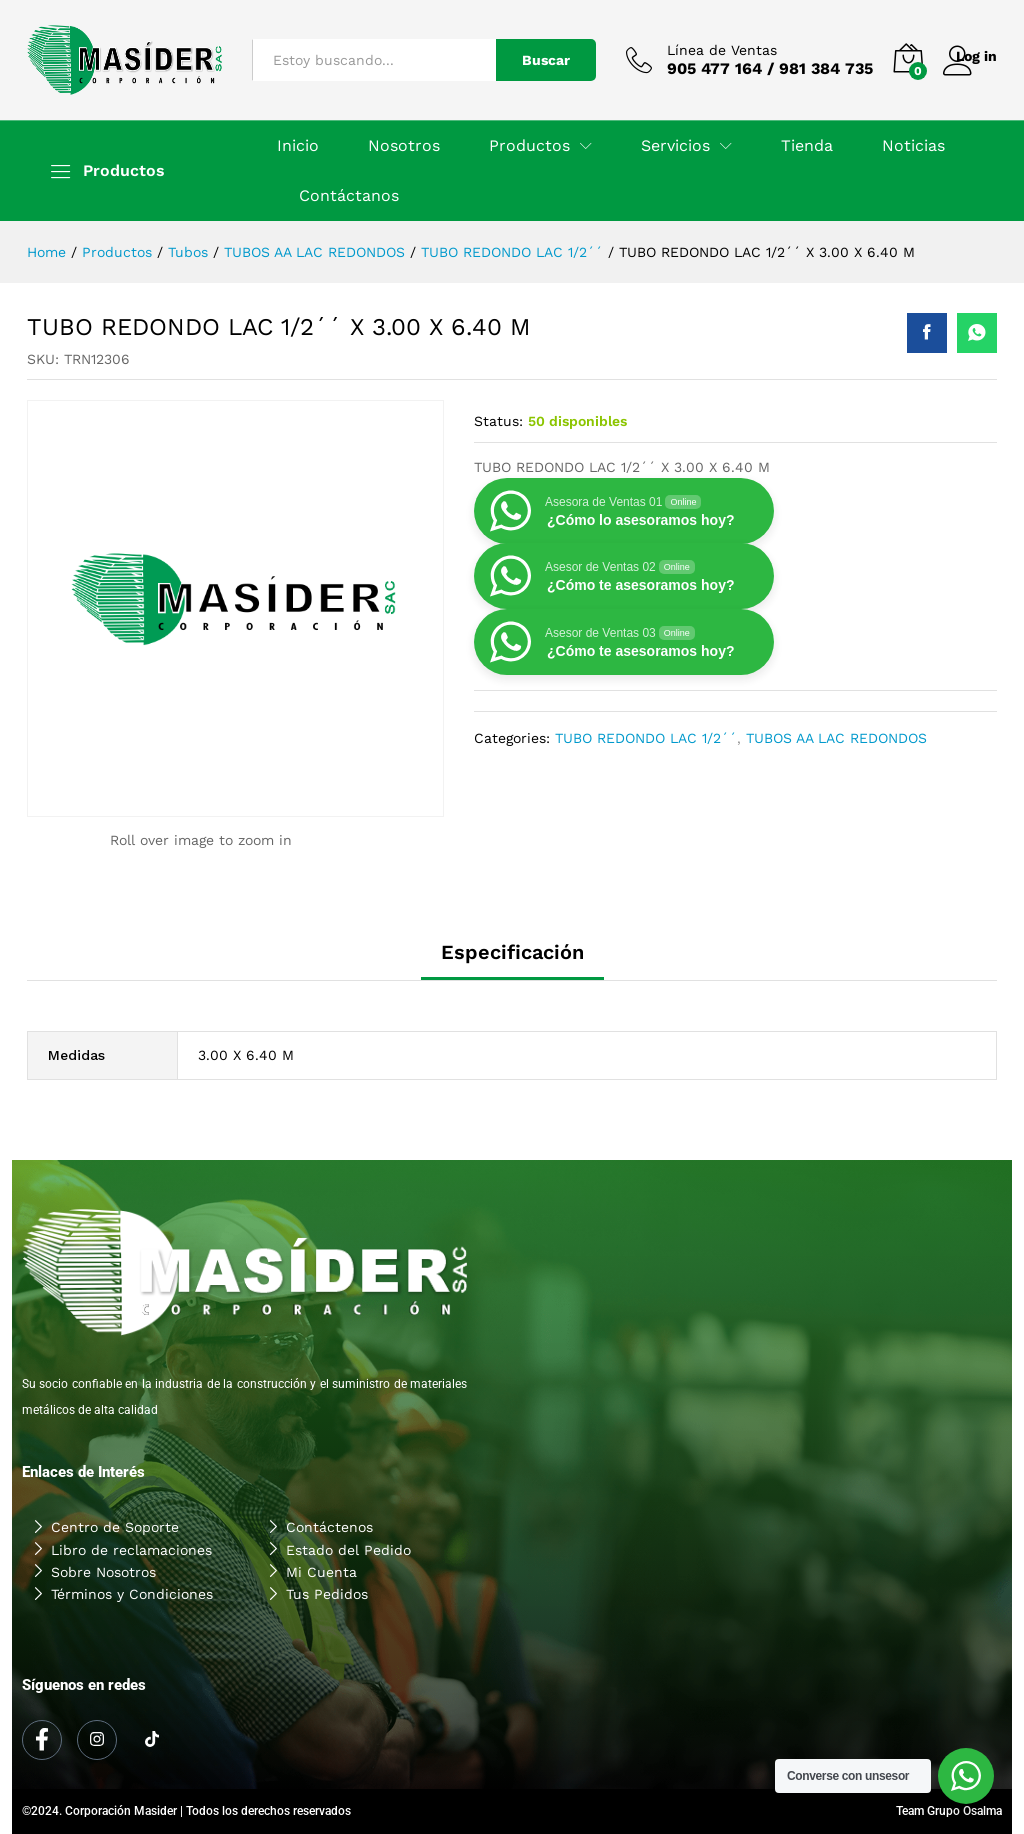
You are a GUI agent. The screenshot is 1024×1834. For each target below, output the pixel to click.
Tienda (807, 146)
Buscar (517, 60)
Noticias (913, 146)
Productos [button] (529, 146)
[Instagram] (97, 1740)
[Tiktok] (152, 1741)
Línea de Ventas (693, 50)
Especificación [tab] (512, 952)
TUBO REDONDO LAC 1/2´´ (646, 738)
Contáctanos (349, 196)
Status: (498, 421)
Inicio (298, 146)
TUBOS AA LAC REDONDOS (836, 738)
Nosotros (404, 146)
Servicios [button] (675, 146)
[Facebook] (42, 1740)
